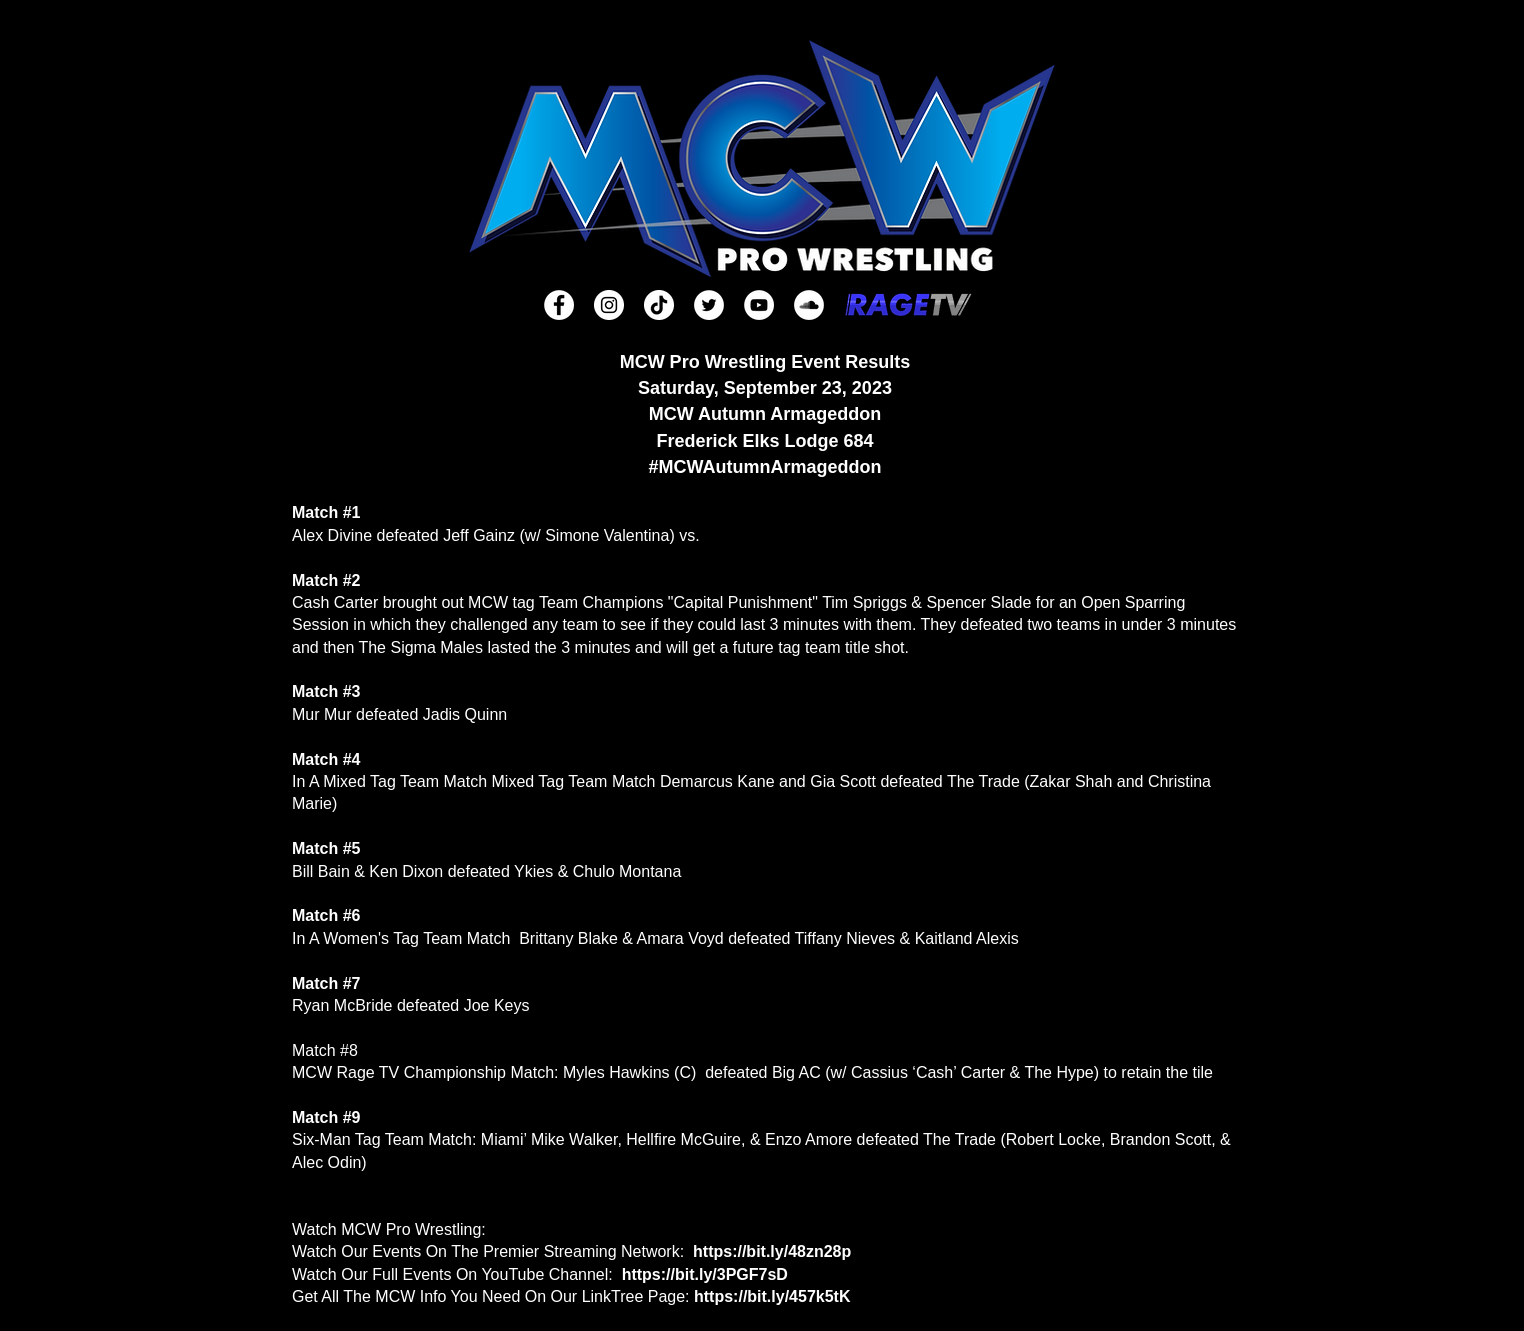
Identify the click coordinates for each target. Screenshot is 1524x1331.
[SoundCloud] (809, 305)
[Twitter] (709, 305)
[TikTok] (659, 305)
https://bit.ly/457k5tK (772, 1296)
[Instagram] (609, 305)
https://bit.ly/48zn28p (772, 1251)
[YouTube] (759, 305)
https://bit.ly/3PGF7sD (705, 1274)
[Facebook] (559, 305)
